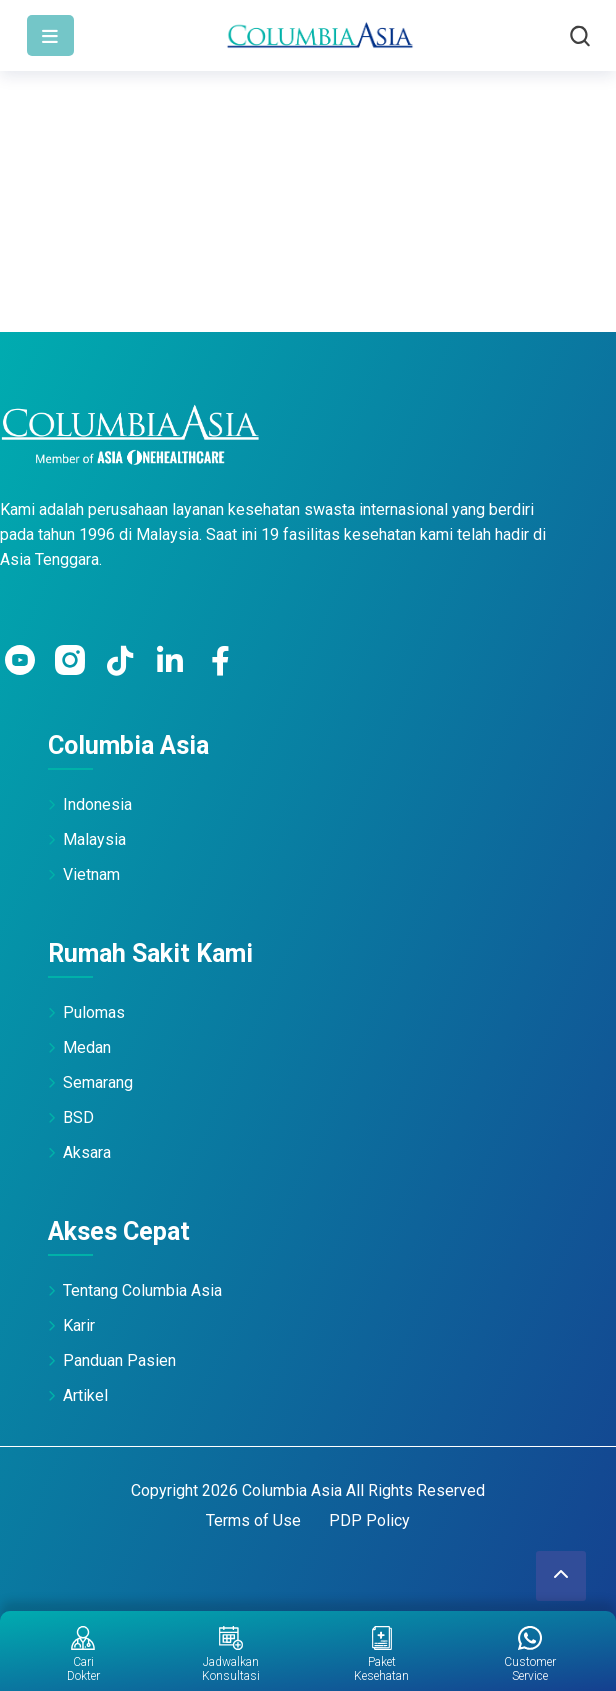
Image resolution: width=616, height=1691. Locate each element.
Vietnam (91, 874)
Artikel (85, 1395)
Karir (79, 1325)
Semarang (98, 1082)
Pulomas (94, 1012)
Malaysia (94, 839)
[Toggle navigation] (50, 35)
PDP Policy (369, 1520)
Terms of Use (253, 1520)
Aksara (87, 1152)
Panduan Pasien (119, 1360)
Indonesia (97, 804)
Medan (87, 1047)
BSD (78, 1117)
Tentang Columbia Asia (142, 1290)
